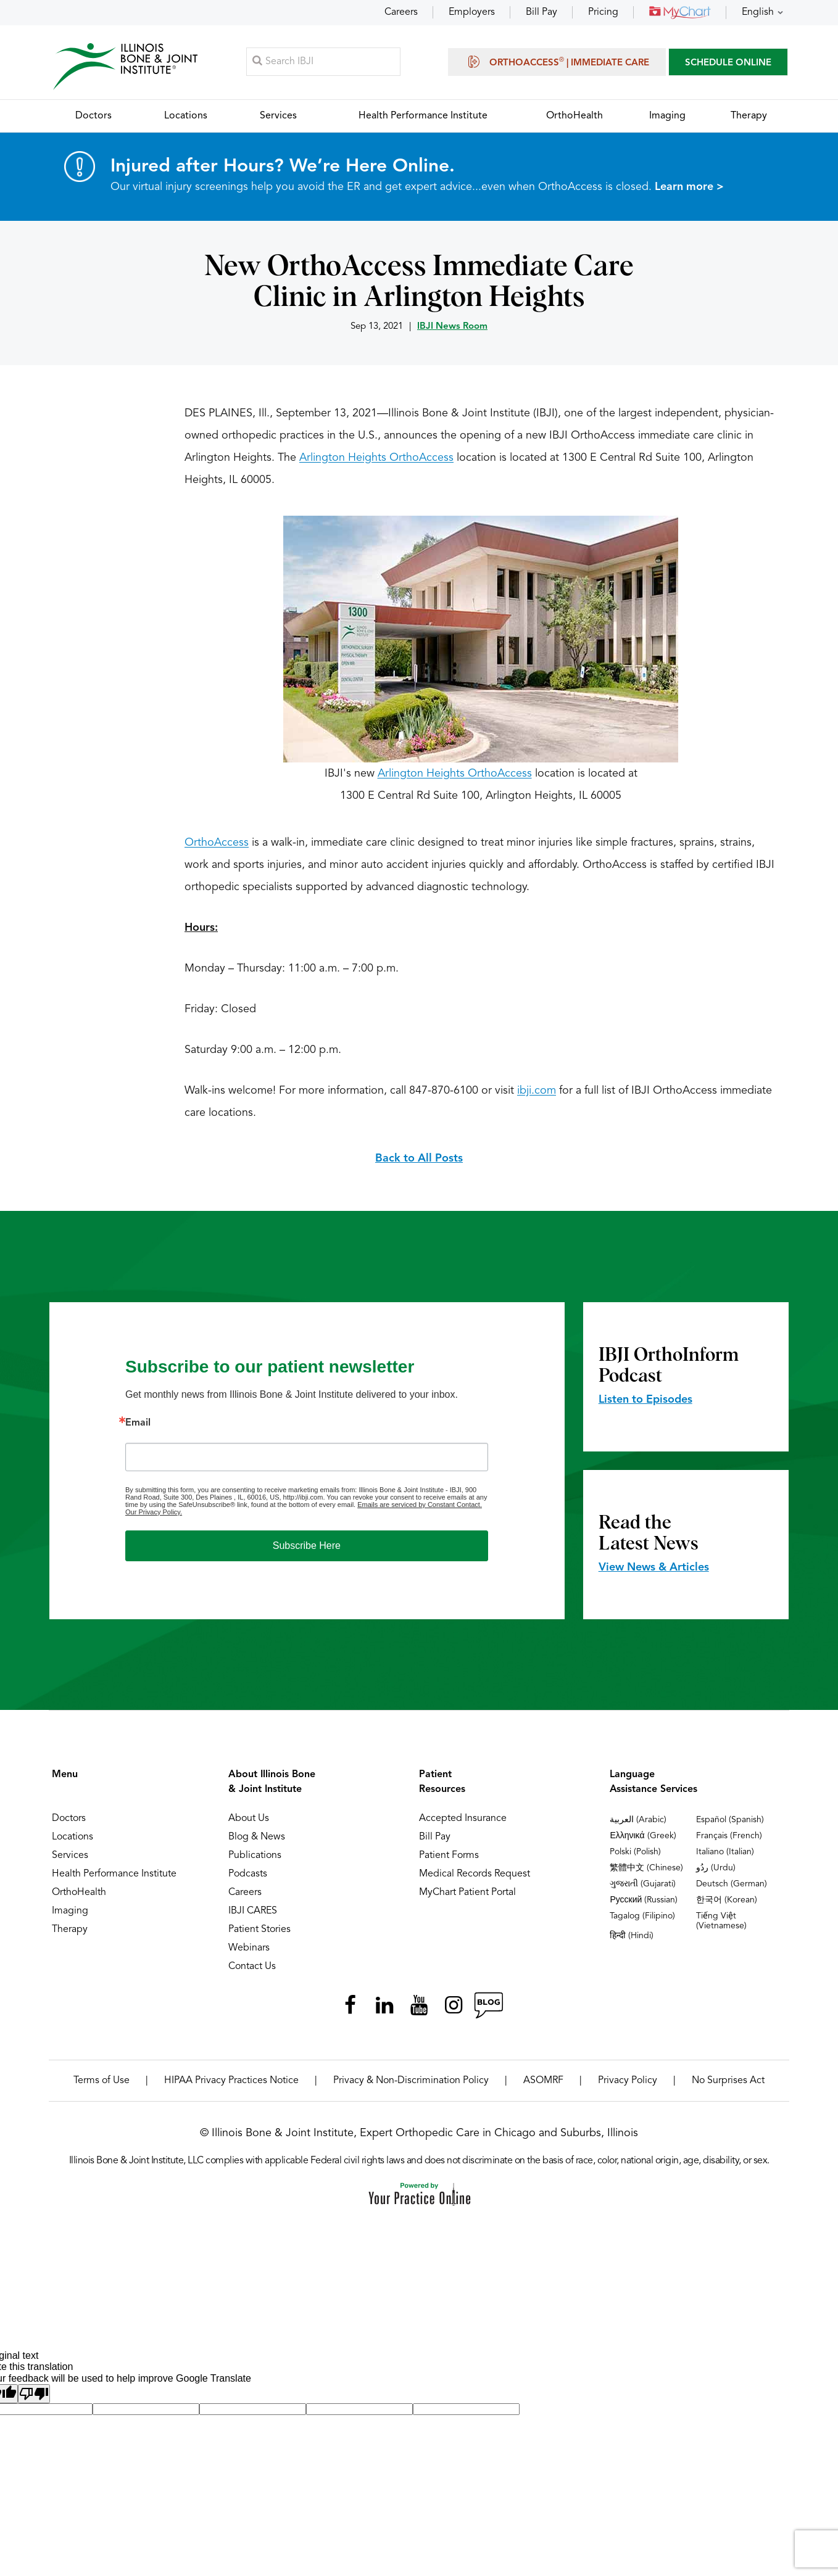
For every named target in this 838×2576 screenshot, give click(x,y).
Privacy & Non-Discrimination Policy (411, 2084)
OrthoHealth (79, 1896)
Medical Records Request (474, 1878)
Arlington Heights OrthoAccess (376, 461)
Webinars (249, 1952)
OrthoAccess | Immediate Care (557, 63)
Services (70, 1859)
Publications (254, 1859)
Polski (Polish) (635, 1855)
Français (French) (729, 1839)
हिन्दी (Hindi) (631, 1939)
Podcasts (247, 1878)
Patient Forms (449, 1859)
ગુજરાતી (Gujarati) (643, 1887)
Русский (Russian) (644, 1903)
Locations (72, 1841)
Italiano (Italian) (725, 1855)
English (758, 12)
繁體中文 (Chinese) (646, 1871)
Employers (472, 12)
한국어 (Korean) (726, 1903)
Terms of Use (101, 2084)
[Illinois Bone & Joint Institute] (127, 68)
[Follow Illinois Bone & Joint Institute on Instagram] (453, 2009)
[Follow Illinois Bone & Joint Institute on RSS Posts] (488, 2009)
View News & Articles (654, 1571)
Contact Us (252, 1970)
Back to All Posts (419, 1162)
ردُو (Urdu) (716, 1871)
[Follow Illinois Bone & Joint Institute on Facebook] (349, 2009)
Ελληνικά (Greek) (643, 1839)
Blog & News (256, 1841)
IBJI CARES (252, 1915)
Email (138, 1427)
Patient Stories (259, 1933)
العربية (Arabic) (638, 1823)
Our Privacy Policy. (153, 1515)
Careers (401, 12)
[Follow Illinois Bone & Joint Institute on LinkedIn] (384, 2009)
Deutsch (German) (731, 1887)
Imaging (70, 1915)
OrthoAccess (217, 846)
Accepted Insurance (463, 1822)
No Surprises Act (728, 2084)
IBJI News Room (452, 330)
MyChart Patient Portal (467, 1896)
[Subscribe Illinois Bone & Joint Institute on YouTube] (419, 2009)
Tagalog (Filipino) (642, 1919)
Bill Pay (541, 12)
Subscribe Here (307, 1549)
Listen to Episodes (645, 1403)
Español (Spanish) (730, 1823)
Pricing (603, 12)
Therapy (70, 1933)
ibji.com (536, 1094)
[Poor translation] (34, 2397)
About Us (248, 1822)
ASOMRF (543, 2084)
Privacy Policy (627, 2084)
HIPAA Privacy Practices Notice (231, 2084)
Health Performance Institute (114, 1878)
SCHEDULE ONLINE (728, 64)
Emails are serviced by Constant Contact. (419, 1508)
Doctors (69, 1822)
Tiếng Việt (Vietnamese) (721, 1924)
